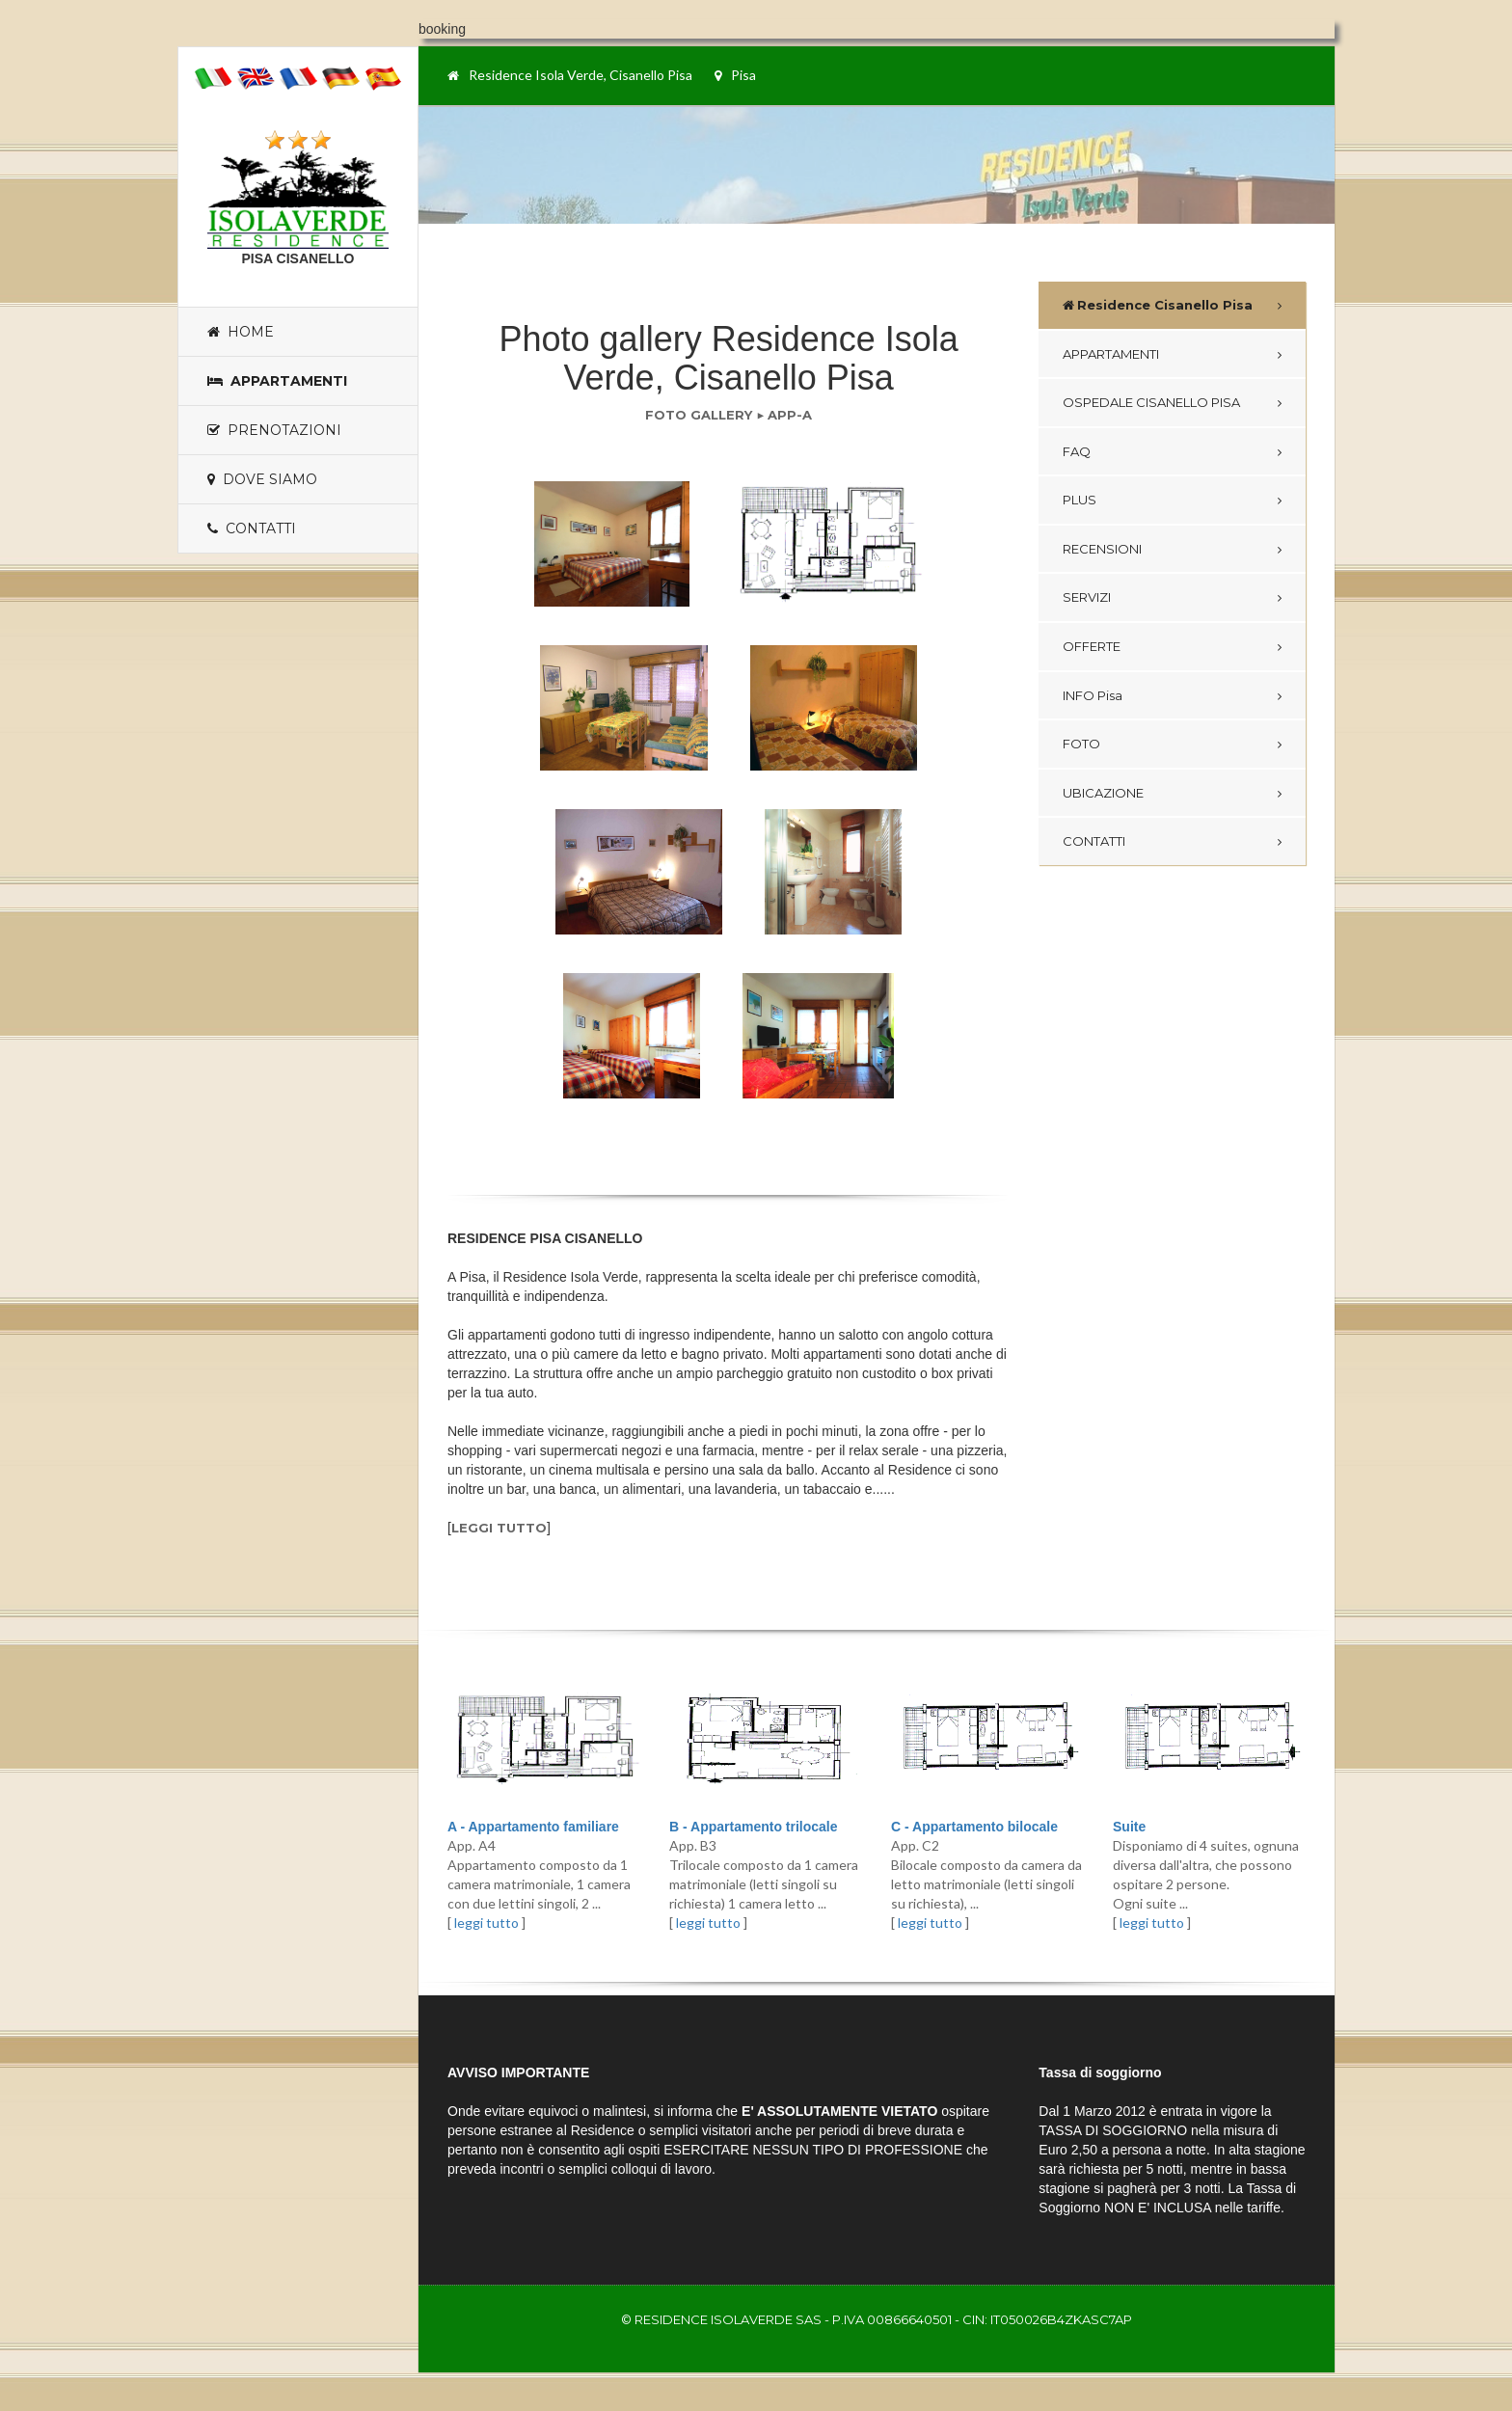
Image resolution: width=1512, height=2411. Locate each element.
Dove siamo (262, 479)
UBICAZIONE (1103, 792)
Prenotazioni (274, 430)
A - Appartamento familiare (533, 1826)
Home (240, 331)
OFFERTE (1091, 646)
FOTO (1081, 743)
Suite (1129, 1826)
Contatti (251, 528)
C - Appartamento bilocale (974, 1826)
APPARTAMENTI (1111, 354)
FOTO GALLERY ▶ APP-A (728, 414)
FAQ (1077, 451)
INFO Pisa (1092, 695)
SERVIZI (1087, 597)
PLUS (1079, 499)
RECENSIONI (1102, 548)
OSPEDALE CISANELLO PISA (1151, 402)
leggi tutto (499, 1527)
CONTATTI (1094, 841)
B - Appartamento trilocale (753, 1826)
